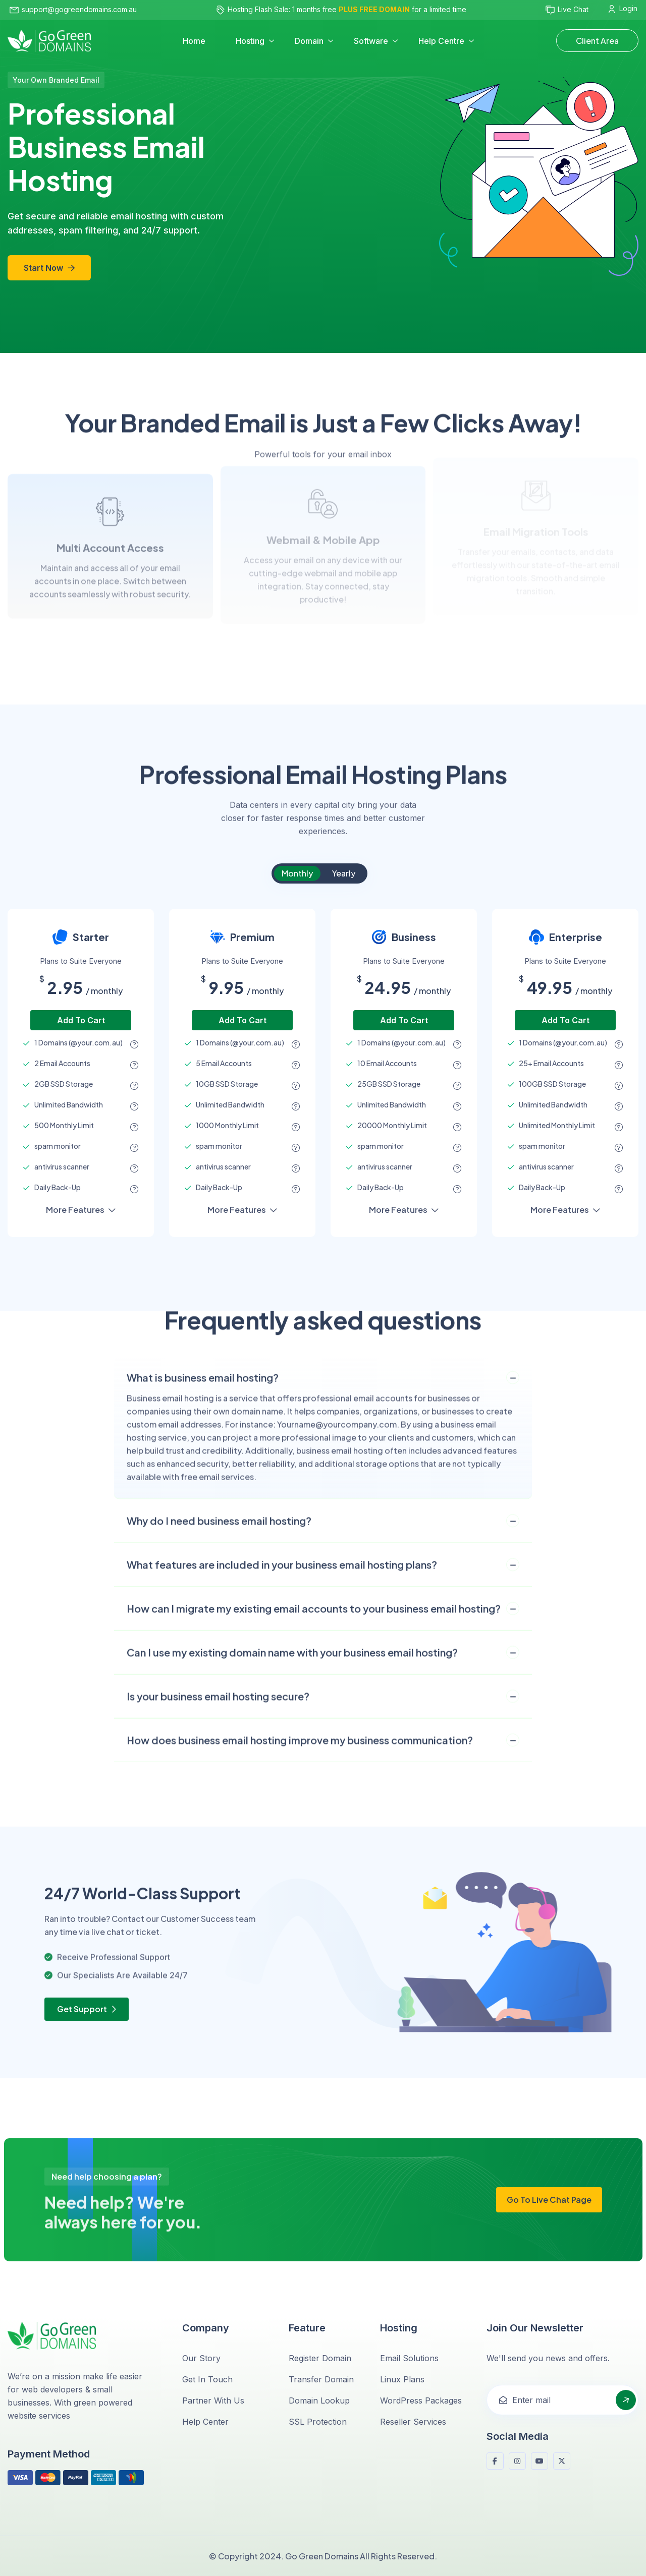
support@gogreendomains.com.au (73, 9)
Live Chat (566, 10)
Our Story (201, 2358)
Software (371, 41)
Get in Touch (207, 2379)
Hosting (250, 41)
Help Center (205, 2422)
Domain (309, 41)
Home (194, 41)
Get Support (86, 2009)
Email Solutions (409, 2358)
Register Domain (320, 2358)
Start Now (49, 268)
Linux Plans (402, 2379)
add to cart (81, 1020)
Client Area (597, 40)
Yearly (343, 873)
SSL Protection (318, 2422)
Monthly (297, 873)
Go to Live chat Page (549, 2199)
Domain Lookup (319, 2400)
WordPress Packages (421, 2400)
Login (623, 8)
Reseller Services (413, 2422)
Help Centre (441, 41)
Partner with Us (213, 2400)
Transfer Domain (321, 2379)
